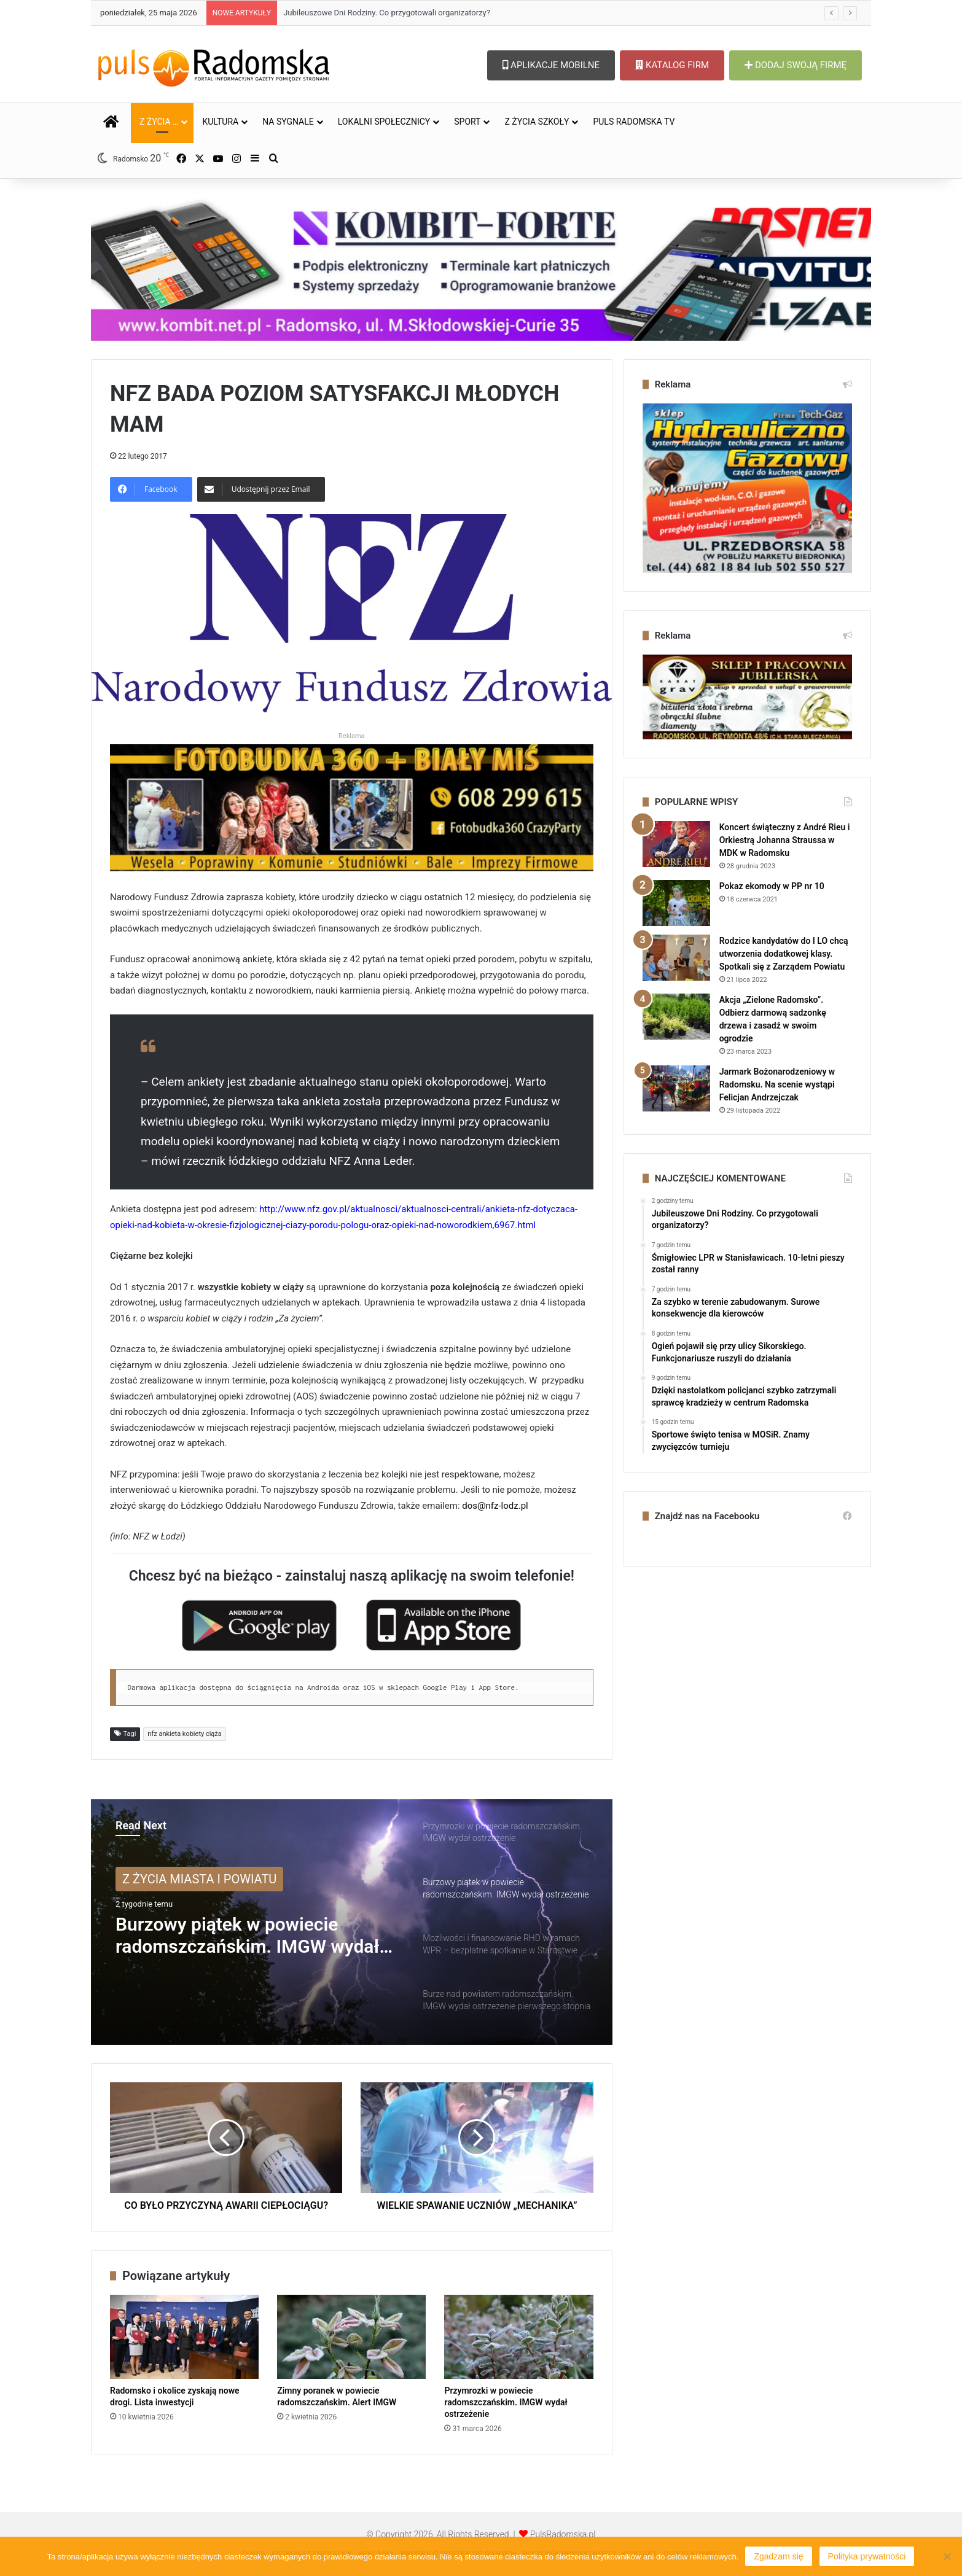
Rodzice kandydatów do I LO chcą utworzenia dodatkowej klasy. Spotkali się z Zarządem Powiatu (783, 953)
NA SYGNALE (288, 121)
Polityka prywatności (867, 2556)
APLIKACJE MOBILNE (551, 65)
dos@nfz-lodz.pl (495, 1505)
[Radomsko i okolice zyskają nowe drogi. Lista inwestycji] (184, 2337)
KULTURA (220, 121)
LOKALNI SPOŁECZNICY (384, 121)
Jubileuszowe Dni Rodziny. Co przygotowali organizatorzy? (386, 12)
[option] (351, 1922)
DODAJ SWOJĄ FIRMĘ (796, 65)
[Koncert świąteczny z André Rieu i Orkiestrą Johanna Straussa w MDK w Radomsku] (676, 844)
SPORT (467, 121)
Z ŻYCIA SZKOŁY (536, 121)
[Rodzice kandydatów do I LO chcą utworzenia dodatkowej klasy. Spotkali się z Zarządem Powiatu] (676, 958)
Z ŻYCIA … (158, 121)
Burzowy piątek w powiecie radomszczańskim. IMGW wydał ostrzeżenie (247, 1935)
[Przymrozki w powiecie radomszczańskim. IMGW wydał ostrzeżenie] (518, 2337)
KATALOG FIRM (672, 65)
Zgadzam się (778, 2556)
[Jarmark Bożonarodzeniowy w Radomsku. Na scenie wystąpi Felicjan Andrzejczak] (676, 1088)
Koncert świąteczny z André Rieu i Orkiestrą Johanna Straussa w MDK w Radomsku (784, 840)
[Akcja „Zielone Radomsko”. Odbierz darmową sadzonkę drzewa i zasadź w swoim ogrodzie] (676, 1017)
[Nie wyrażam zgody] (946, 2556)
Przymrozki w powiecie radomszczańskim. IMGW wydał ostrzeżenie (505, 2402)
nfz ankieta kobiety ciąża (184, 1734)
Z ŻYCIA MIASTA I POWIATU (199, 1879)
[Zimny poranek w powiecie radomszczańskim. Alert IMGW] (351, 2337)
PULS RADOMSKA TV (634, 121)
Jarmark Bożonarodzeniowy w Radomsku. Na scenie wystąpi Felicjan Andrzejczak (777, 1084)
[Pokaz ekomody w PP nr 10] (676, 903)
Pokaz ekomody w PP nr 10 (771, 886)
